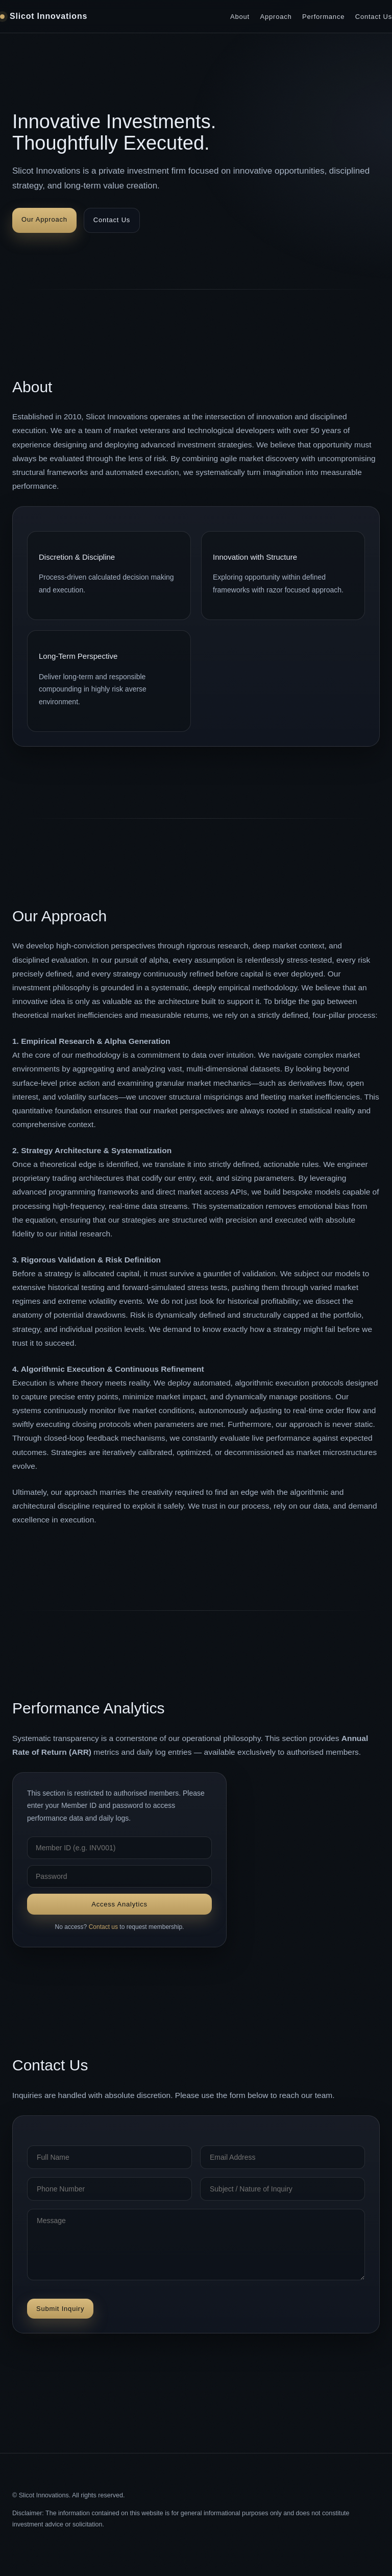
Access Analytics (119, 1904)
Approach (275, 16)
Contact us (103, 1926)
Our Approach (44, 219)
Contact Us (373, 16)
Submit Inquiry (60, 2308)
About (240, 16)
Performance (323, 16)
